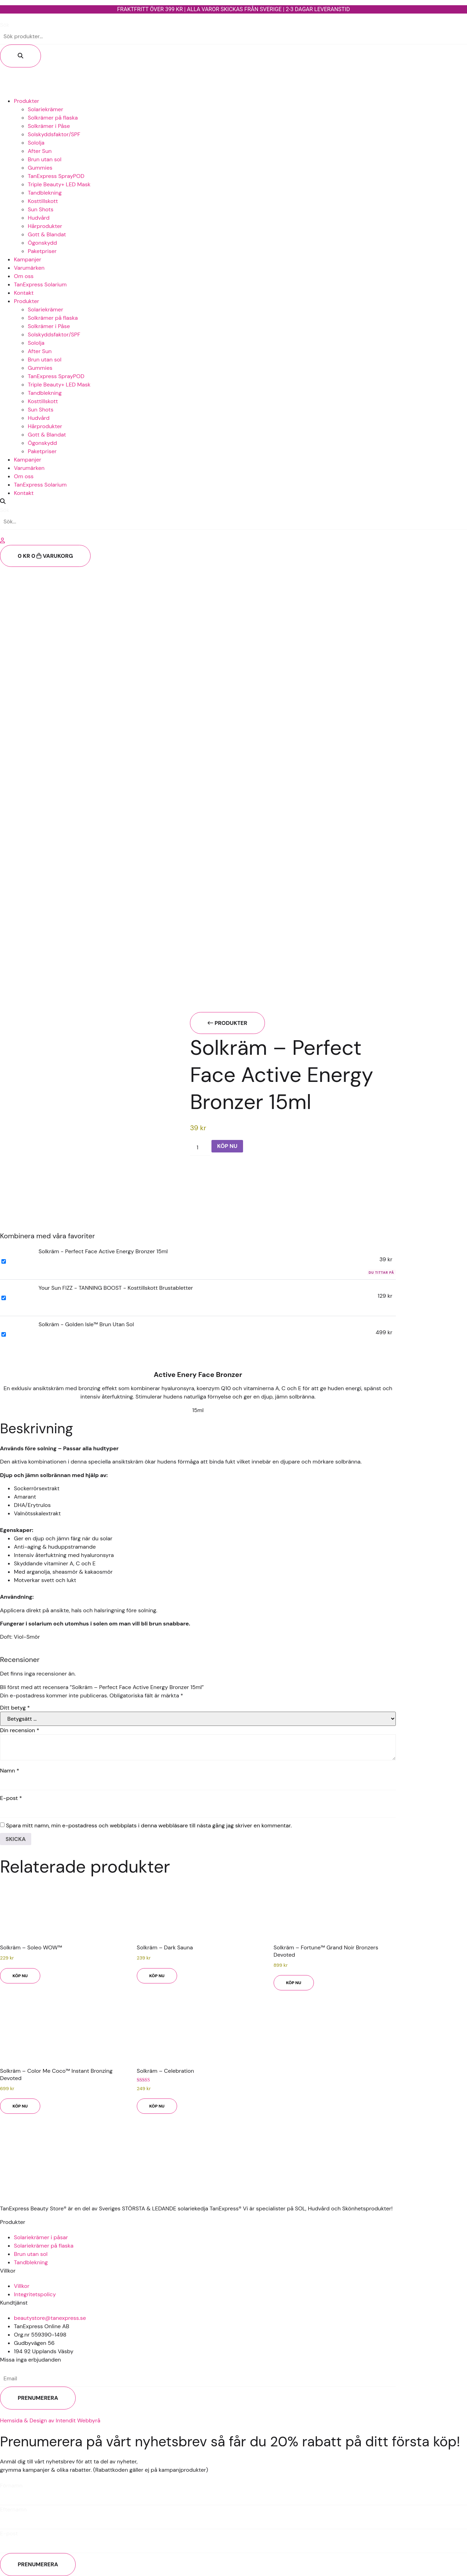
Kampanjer (27, 259)
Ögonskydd (42, 242)
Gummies (40, 167)
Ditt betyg (15, 1708)
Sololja (36, 142)
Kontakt (24, 292)
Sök (4, 25)
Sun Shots (40, 209)
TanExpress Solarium (40, 284)
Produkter (26, 101)
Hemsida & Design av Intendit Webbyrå (50, 2420)
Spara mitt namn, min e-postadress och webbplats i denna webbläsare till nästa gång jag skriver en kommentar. (149, 1825)
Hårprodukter (45, 226)
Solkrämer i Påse (49, 126)
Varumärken (29, 267)
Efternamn (13, 2509)
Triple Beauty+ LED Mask (59, 184)
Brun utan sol (44, 159)
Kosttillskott (43, 201)
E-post (11, 1798)
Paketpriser (42, 251)
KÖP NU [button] (20, 1976)
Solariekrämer (45, 109)
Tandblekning (45, 192)
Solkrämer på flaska (53, 117)
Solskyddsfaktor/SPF (54, 134)
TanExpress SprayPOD (56, 176)
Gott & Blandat (47, 234)
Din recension (19, 1730)
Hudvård (38, 217)
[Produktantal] (200, 1148)
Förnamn (11, 2485)
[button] (233, 501)
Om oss (23, 276)
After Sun (40, 151)
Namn (9, 1771)
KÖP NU (227, 1146)
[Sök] (20, 55)
